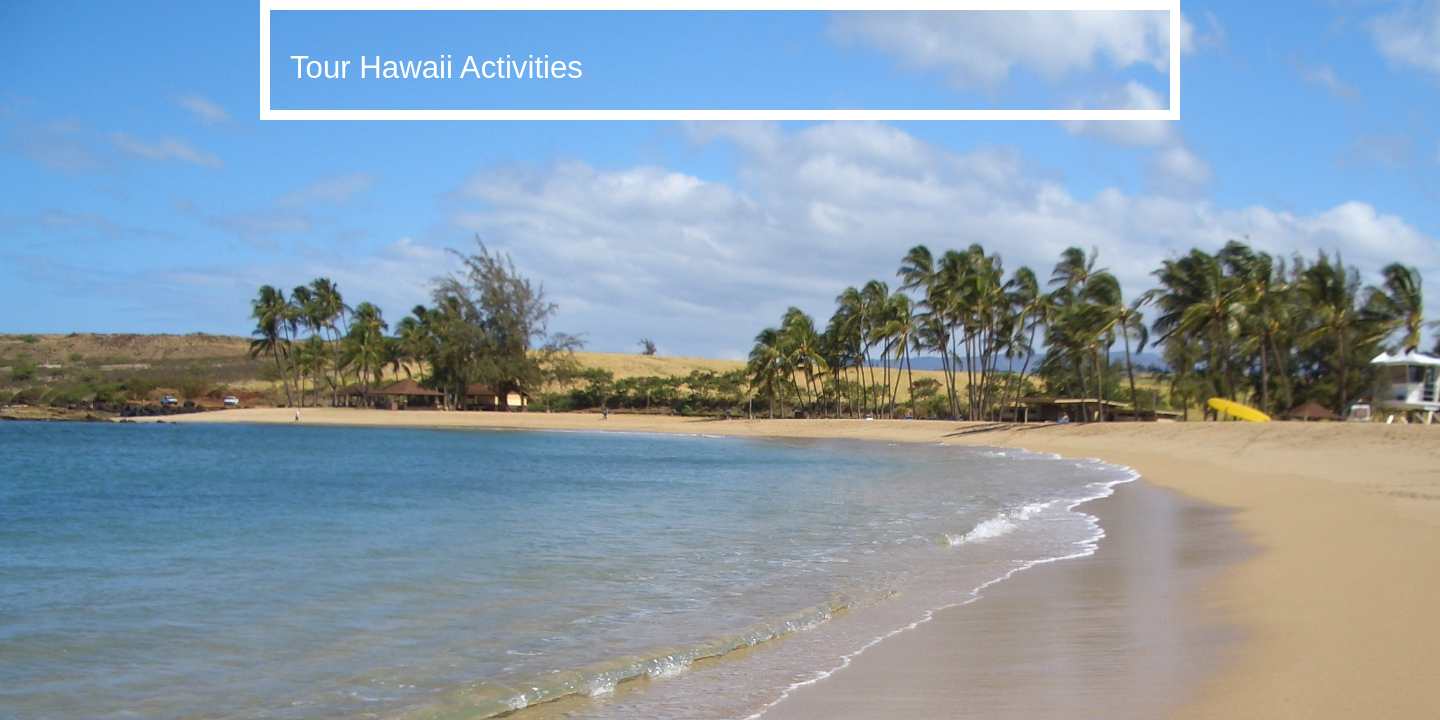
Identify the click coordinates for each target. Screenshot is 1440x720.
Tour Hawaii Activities (436, 67)
